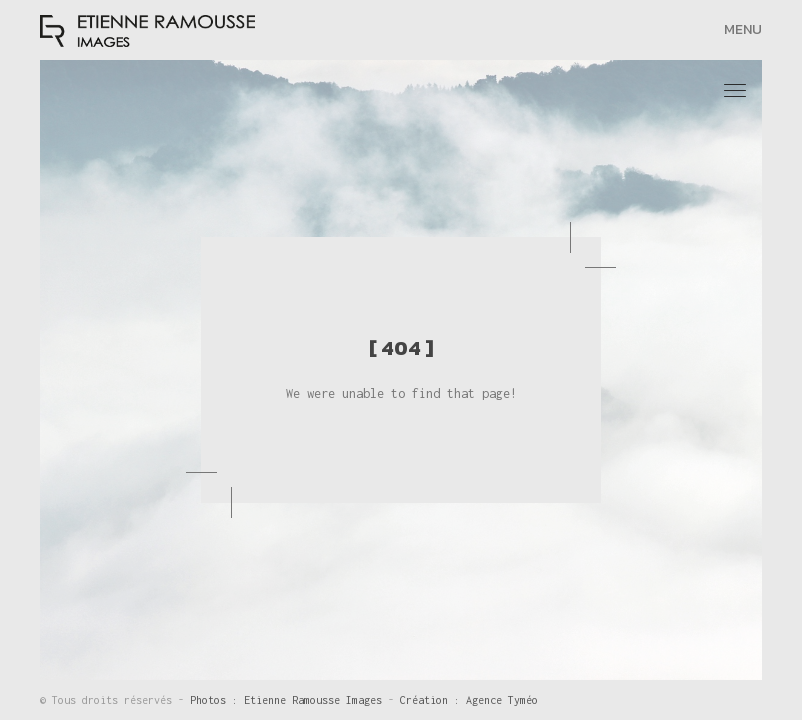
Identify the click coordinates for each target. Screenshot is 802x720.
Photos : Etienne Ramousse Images (289, 700)
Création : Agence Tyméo (469, 700)
